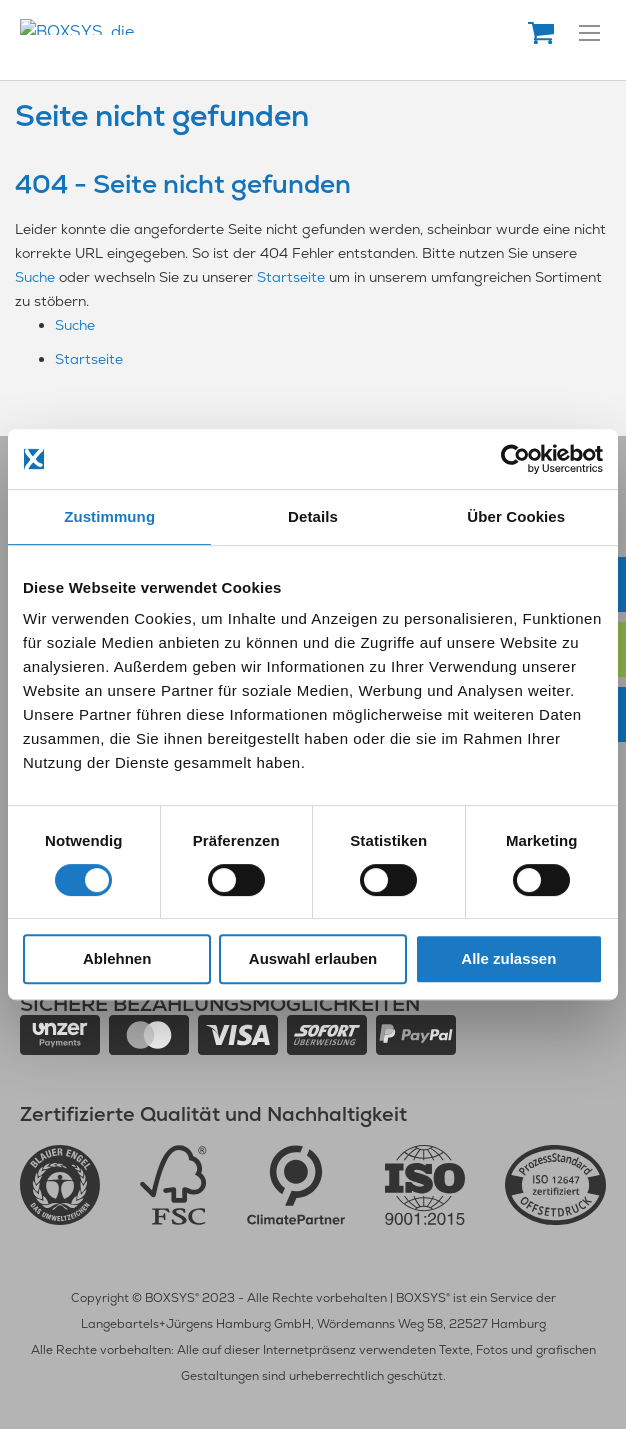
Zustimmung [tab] (109, 516)
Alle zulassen (508, 958)
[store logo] (185, 27)
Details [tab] (313, 516)
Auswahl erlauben (313, 958)
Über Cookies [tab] (516, 516)
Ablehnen (117, 958)
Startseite (291, 277)
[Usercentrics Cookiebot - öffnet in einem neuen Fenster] (515, 459)
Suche (35, 277)
